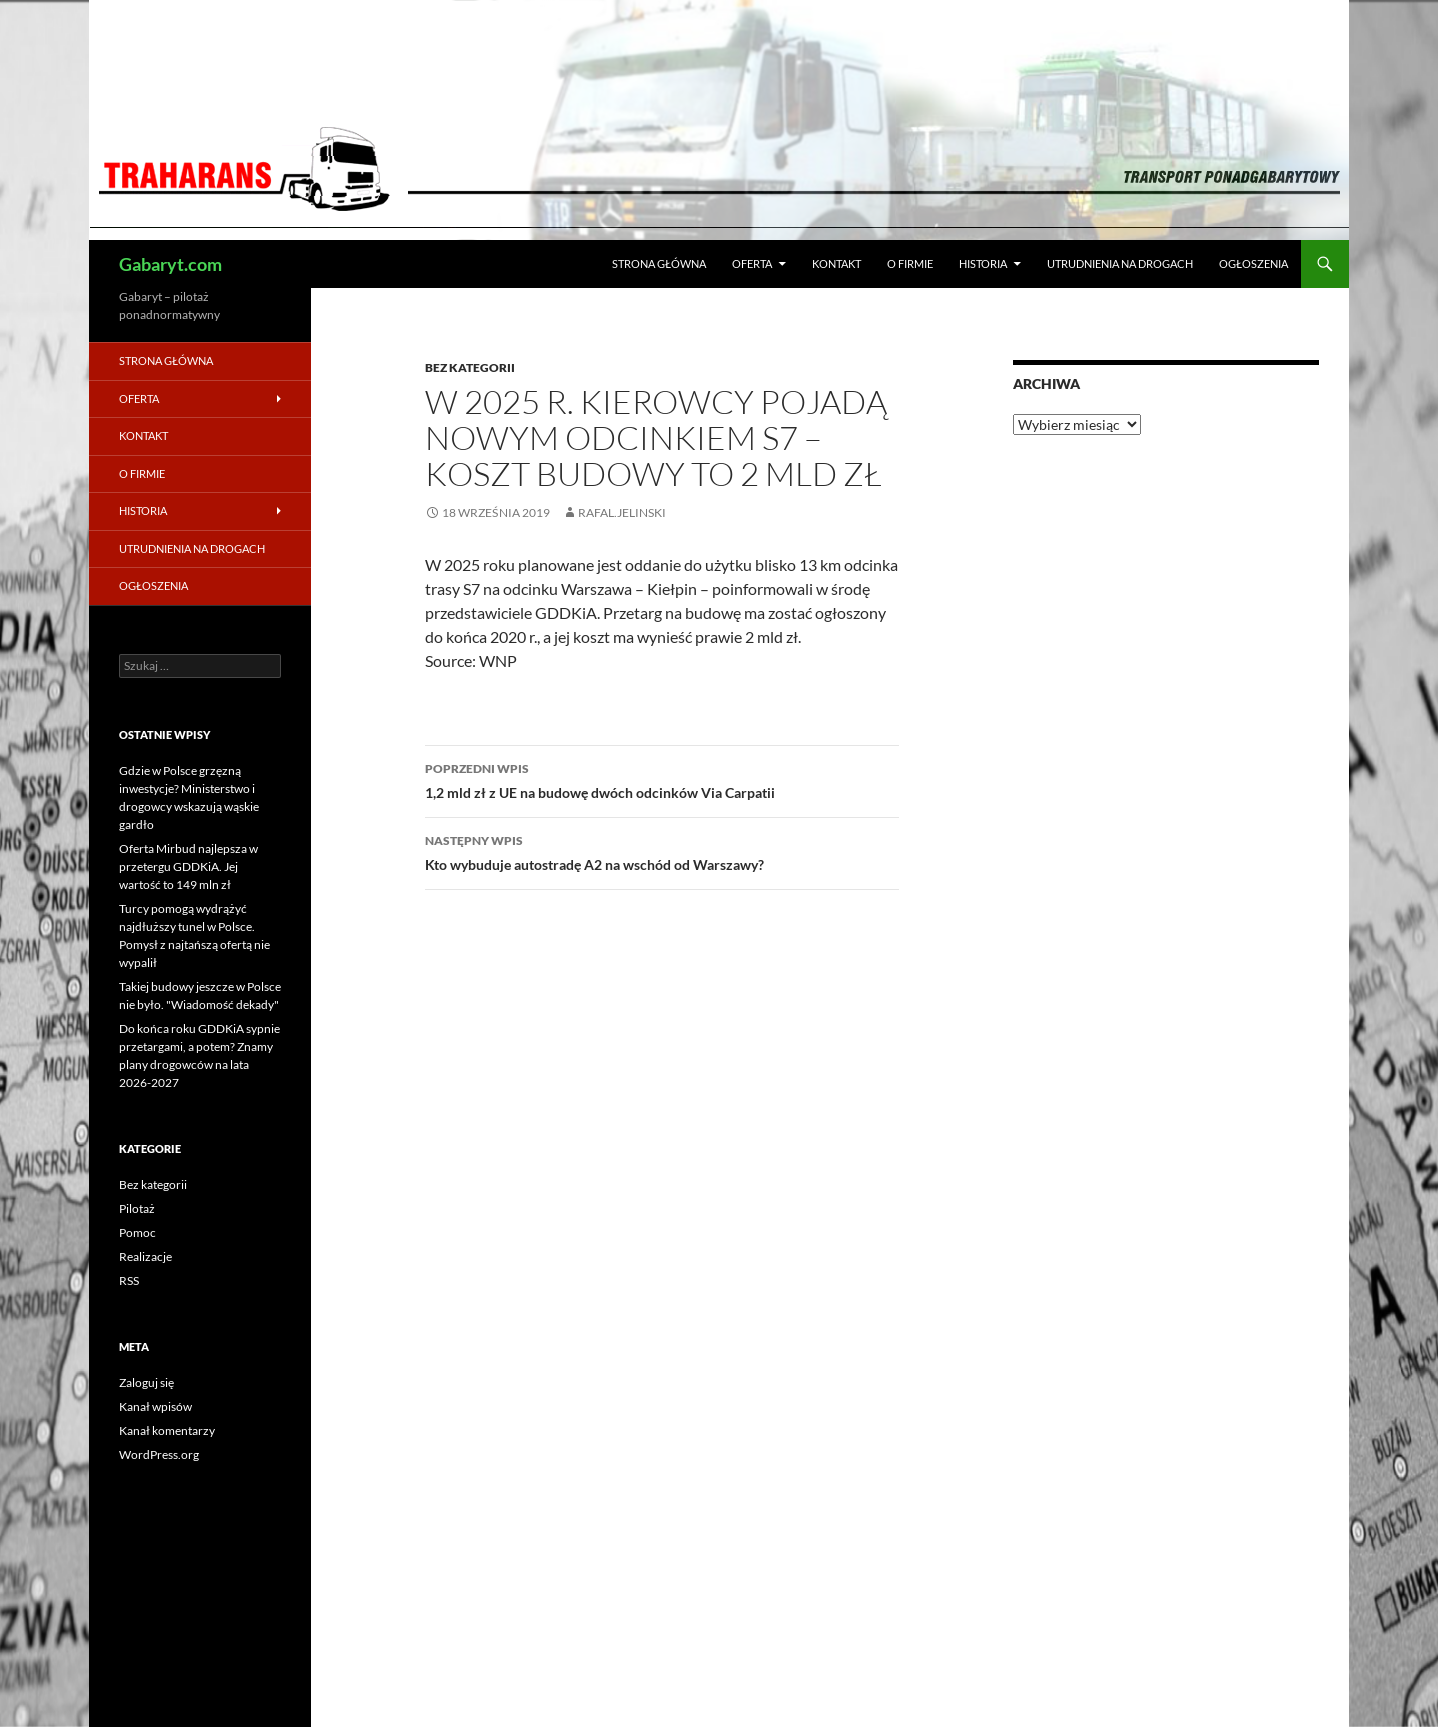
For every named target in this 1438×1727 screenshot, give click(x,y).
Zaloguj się (146, 1382)
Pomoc (137, 1232)
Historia (983, 263)
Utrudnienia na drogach (1120, 263)
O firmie (910, 263)
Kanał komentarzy (167, 1430)
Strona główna (659, 263)
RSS (129, 1280)
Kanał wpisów (155, 1406)
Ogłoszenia (1253, 263)
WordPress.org (159, 1454)
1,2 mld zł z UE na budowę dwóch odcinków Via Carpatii (662, 779)
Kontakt (836, 263)
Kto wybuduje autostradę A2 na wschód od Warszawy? (662, 851)
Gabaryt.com (170, 264)
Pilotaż (137, 1208)
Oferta (752, 263)
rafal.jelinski (622, 512)
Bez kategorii (470, 367)
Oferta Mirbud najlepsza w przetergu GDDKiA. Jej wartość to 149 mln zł (188, 866)
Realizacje (145, 1256)
